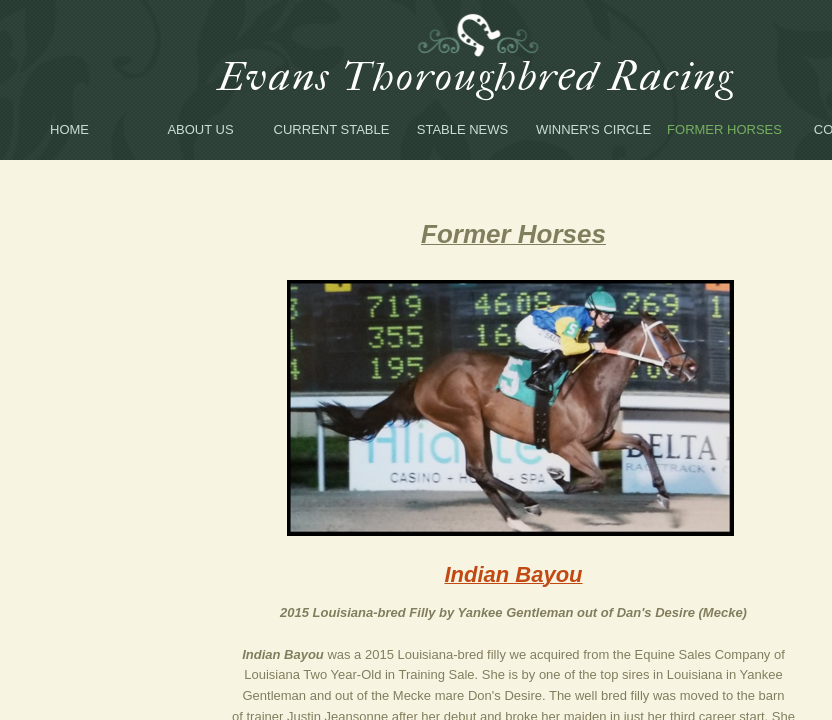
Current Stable (332, 129)
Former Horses (724, 129)
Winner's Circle (593, 129)
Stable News (463, 129)
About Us (200, 129)
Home (69, 129)
